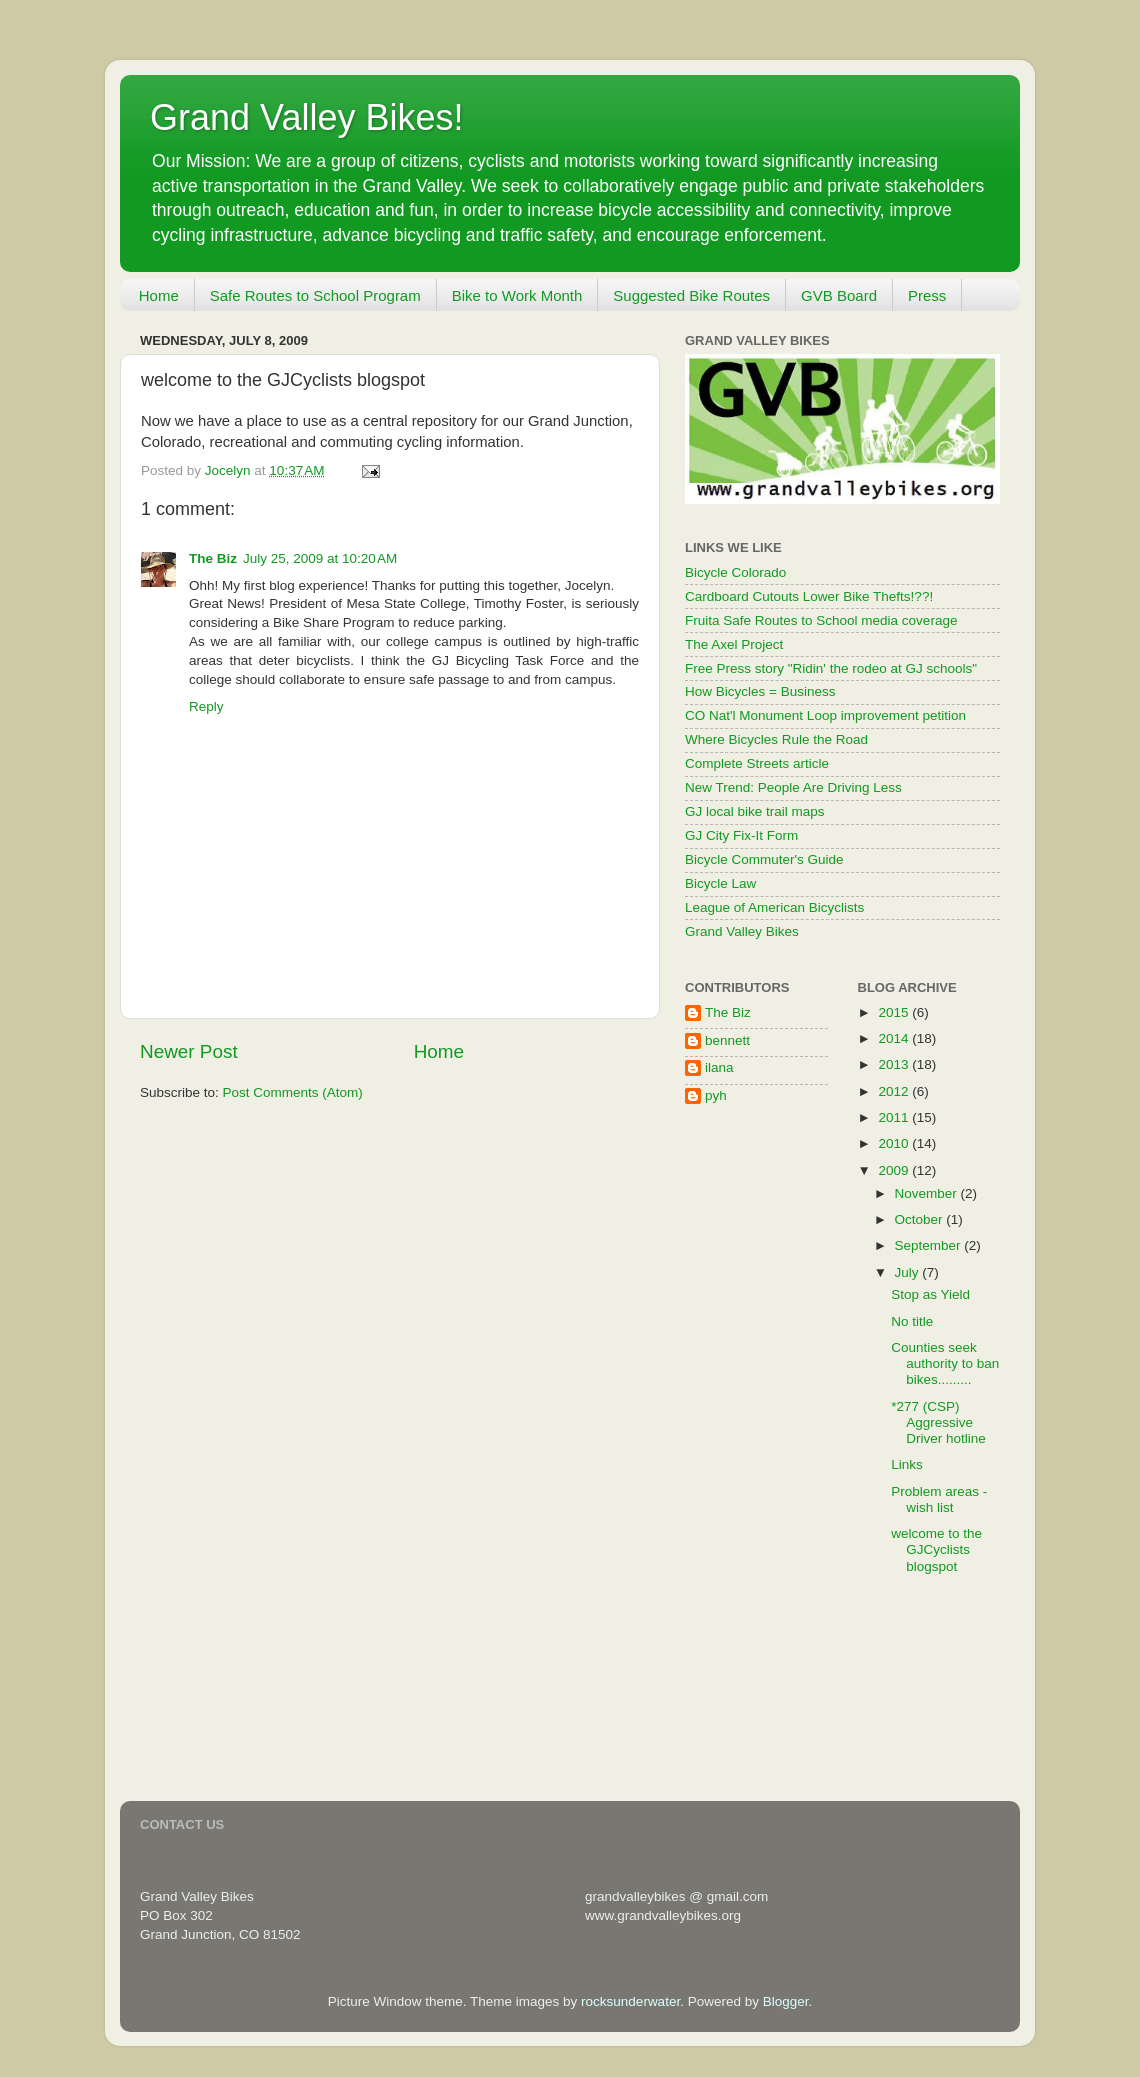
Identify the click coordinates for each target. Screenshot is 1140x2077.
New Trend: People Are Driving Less (793, 787)
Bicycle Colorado (735, 572)
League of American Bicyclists (774, 907)
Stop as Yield (930, 1294)
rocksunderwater (630, 2001)
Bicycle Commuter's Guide (764, 859)
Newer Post (189, 1051)
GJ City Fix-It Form (741, 835)
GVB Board (839, 295)
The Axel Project (734, 644)
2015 (895, 1012)
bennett (727, 1040)
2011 (895, 1117)
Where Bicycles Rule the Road (776, 739)
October (921, 1219)
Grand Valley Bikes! (306, 117)
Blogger (786, 2001)
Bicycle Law (720, 883)
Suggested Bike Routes (691, 295)
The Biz (213, 558)
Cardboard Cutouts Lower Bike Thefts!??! (809, 596)
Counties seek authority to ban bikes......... (945, 1363)
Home (159, 295)
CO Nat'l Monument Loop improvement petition (825, 715)
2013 (895, 1064)
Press (927, 295)
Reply (206, 706)
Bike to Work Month (517, 295)
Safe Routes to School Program (315, 295)
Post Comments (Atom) (293, 1092)
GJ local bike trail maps (755, 811)
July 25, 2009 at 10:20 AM (320, 558)
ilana (719, 1067)
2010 (895, 1143)
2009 (895, 1170)
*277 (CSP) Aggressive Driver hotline (938, 1422)
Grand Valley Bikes (742, 931)
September (930, 1245)
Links (907, 1464)
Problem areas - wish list (939, 1499)
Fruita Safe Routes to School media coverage (821, 620)
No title (912, 1321)
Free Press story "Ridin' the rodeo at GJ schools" (831, 668)
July (909, 1272)
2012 (895, 1091)
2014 (895, 1038)
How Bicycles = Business (760, 691)
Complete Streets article (757, 763)
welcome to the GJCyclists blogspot (936, 1549)
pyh (716, 1095)
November (928, 1193)
